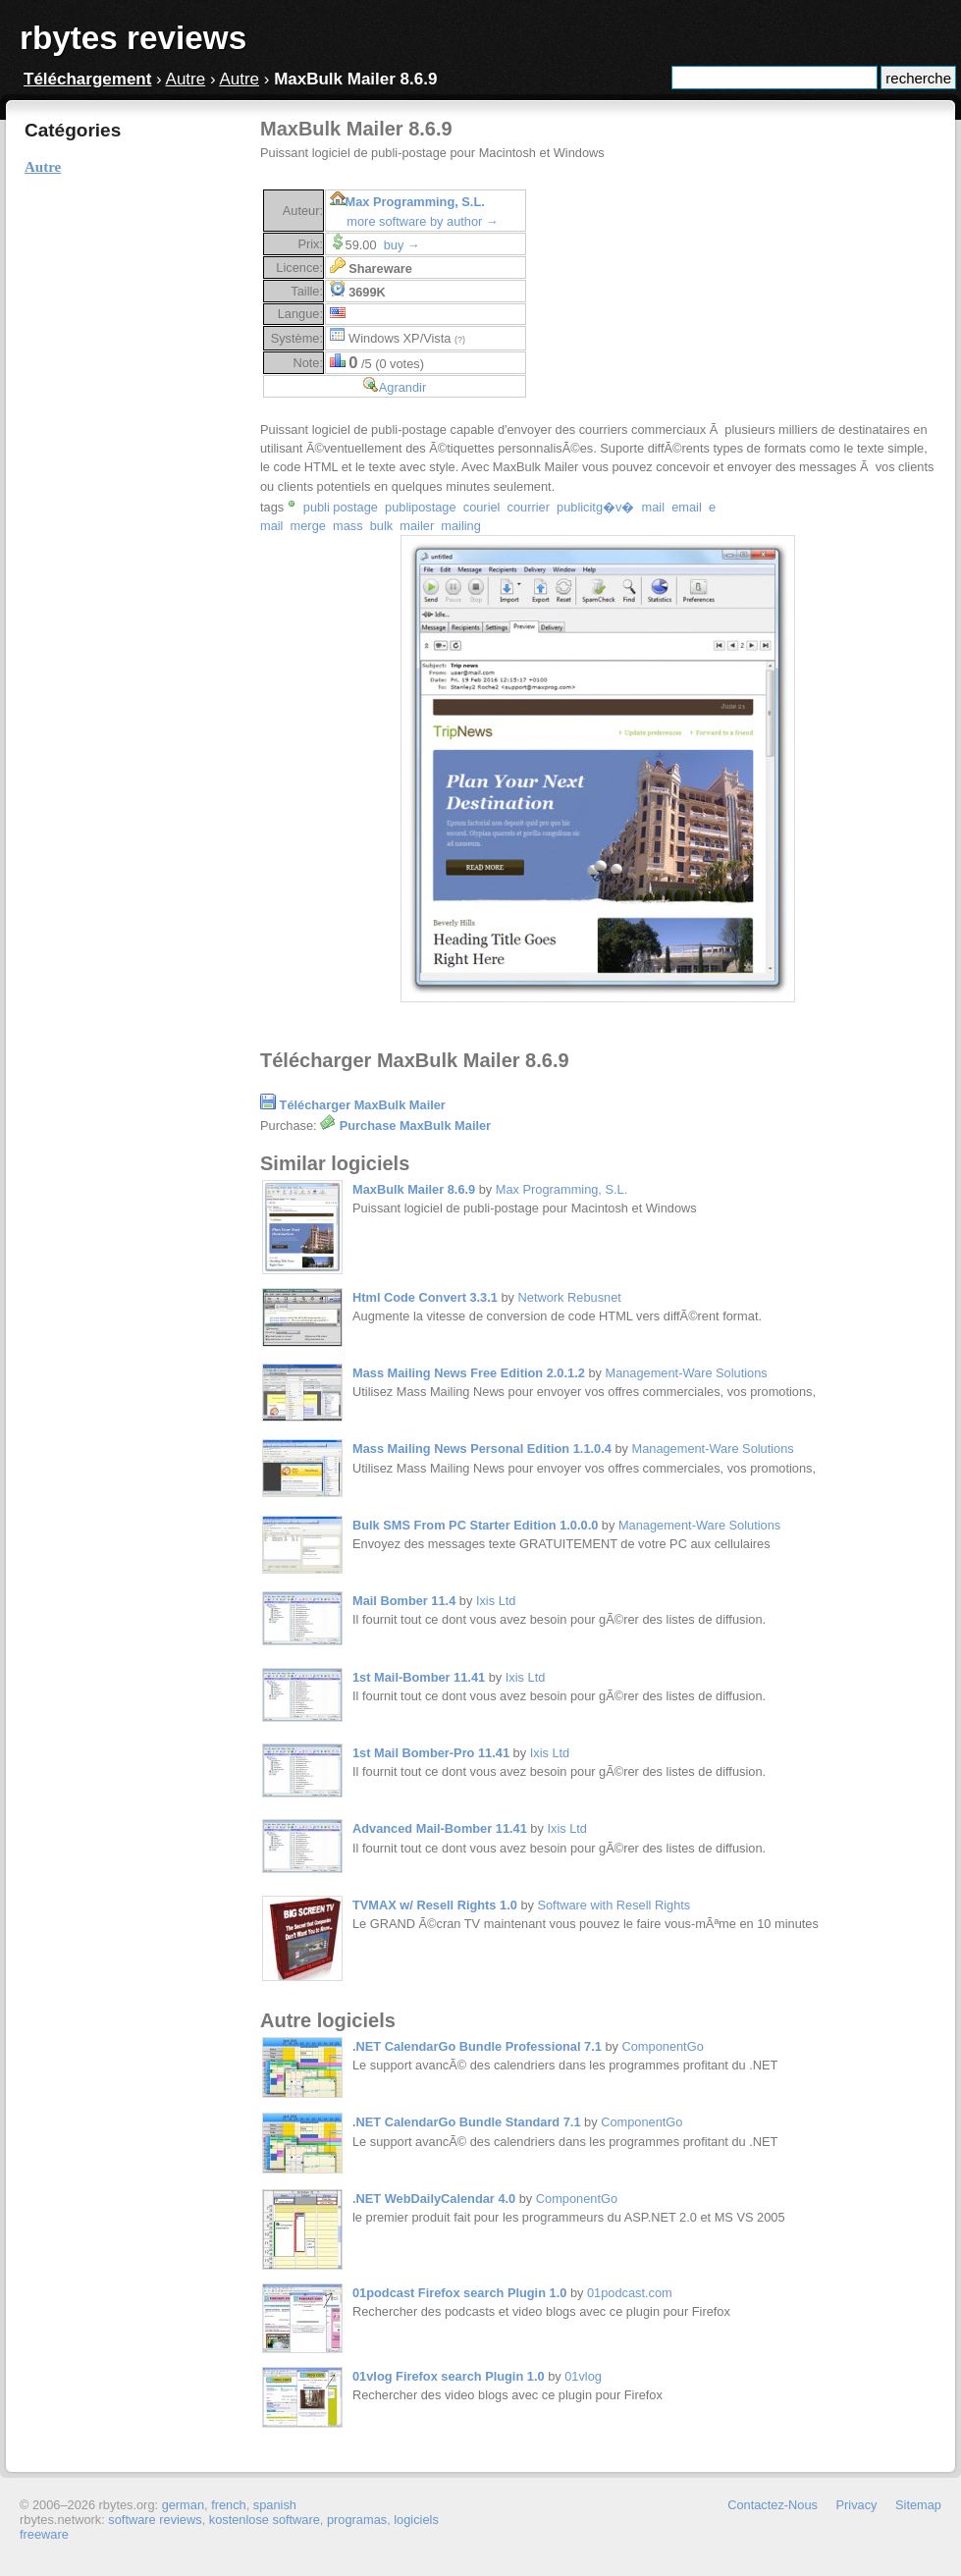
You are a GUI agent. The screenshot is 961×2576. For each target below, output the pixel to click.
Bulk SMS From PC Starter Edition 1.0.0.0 (475, 1525)
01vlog (583, 2376)
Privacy (857, 2504)
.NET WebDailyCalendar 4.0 (433, 2198)
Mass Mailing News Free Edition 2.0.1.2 (468, 1373)
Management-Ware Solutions (686, 1373)
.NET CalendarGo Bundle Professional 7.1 (477, 2046)
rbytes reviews (133, 38)
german (183, 2504)
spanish (274, 2504)
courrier (528, 507)
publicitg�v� (595, 507)
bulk (381, 525)
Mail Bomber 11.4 (403, 1600)
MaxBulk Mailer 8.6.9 (413, 1189)
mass (348, 525)
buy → (402, 245)
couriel (482, 507)
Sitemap (918, 2504)
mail (653, 507)
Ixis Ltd (496, 1600)
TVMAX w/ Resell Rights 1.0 (434, 1905)
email (686, 507)
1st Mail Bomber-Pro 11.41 (430, 1752)
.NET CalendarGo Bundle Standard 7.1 (466, 2122)
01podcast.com (629, 2292)
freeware (44, 2534)
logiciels (416, 2519)
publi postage (340, 507)
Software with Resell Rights (613, 1905)
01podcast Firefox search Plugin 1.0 (459, 2292)
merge (308, 525)
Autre (186, 79)
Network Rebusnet (569, 1297)
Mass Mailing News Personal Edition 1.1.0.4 (482, 1448)
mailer (417, 525)
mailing (461, 525)
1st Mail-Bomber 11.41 (418, 1677)
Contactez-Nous (772, 2504)
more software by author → (422, 221)
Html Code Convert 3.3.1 (425, 1297)
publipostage (420, 507)
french (228, 2504)
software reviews (154, 2519)
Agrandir (402, 387)
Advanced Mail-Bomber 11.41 (439, 1828)
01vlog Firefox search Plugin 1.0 (448, 2376)
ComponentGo (663, 2046)
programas (357, 2519)
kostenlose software (264, 2519)
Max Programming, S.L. (415, 201)
